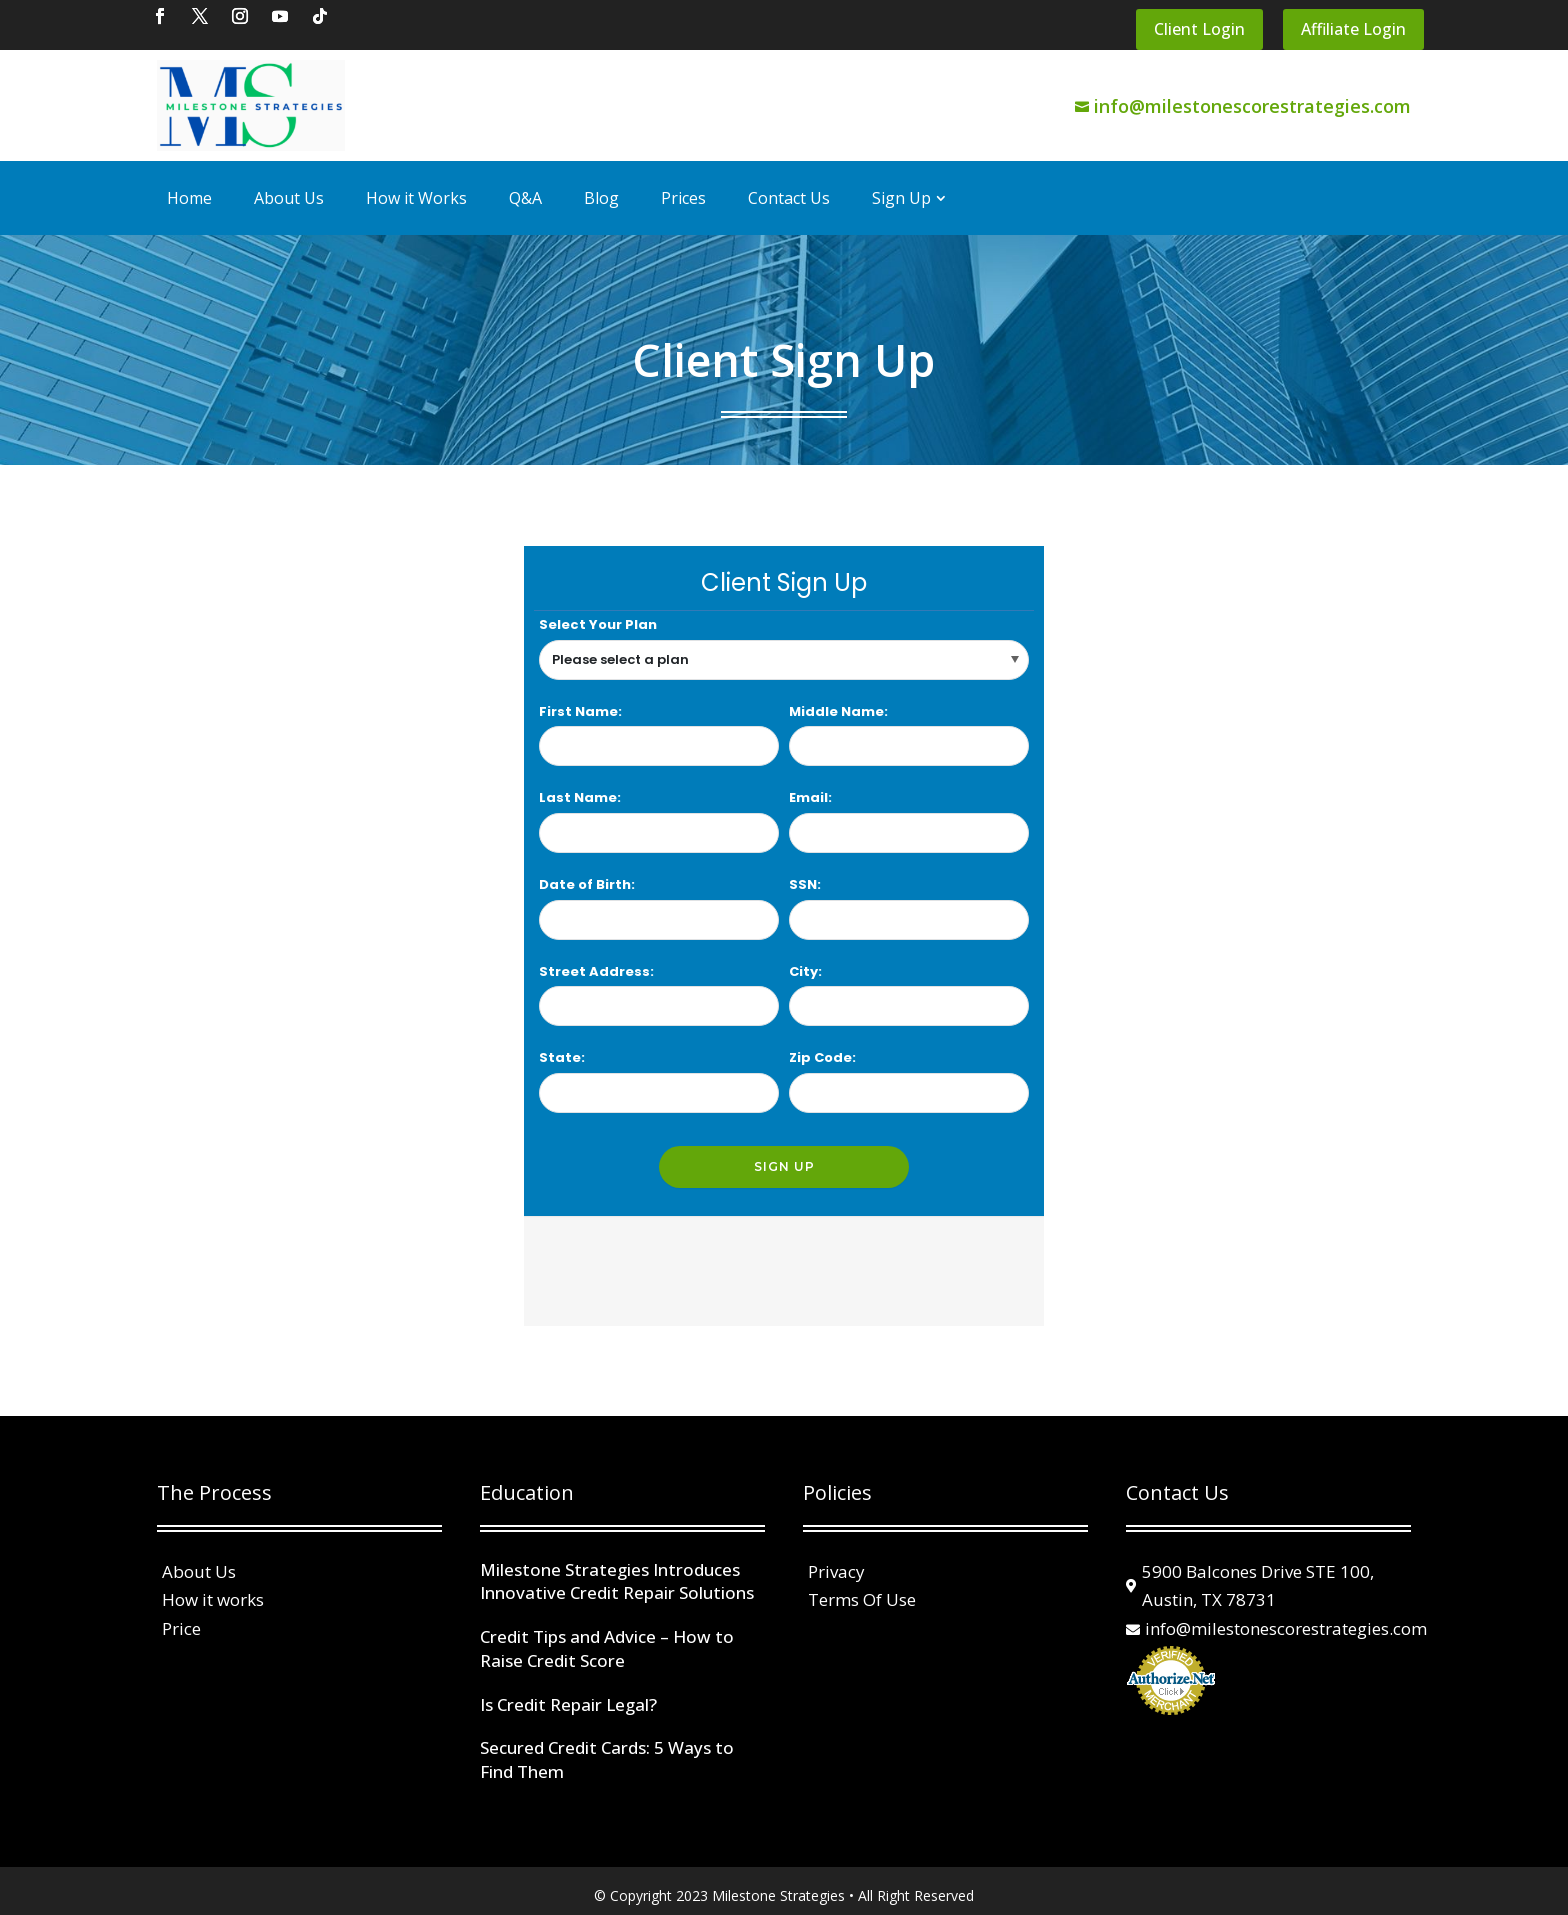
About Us (289, 189)
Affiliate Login (1353, 20)
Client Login (1199, 20)
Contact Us (789, 189)
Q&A (525, 189)
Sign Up (901, 189)
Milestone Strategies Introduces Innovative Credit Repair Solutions (617, 1571)
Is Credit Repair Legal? (568, 1694)
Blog (601, 189)
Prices (683, 189)
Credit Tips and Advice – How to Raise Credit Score (607, 1639)
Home (189, 189)
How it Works (416, 189)
